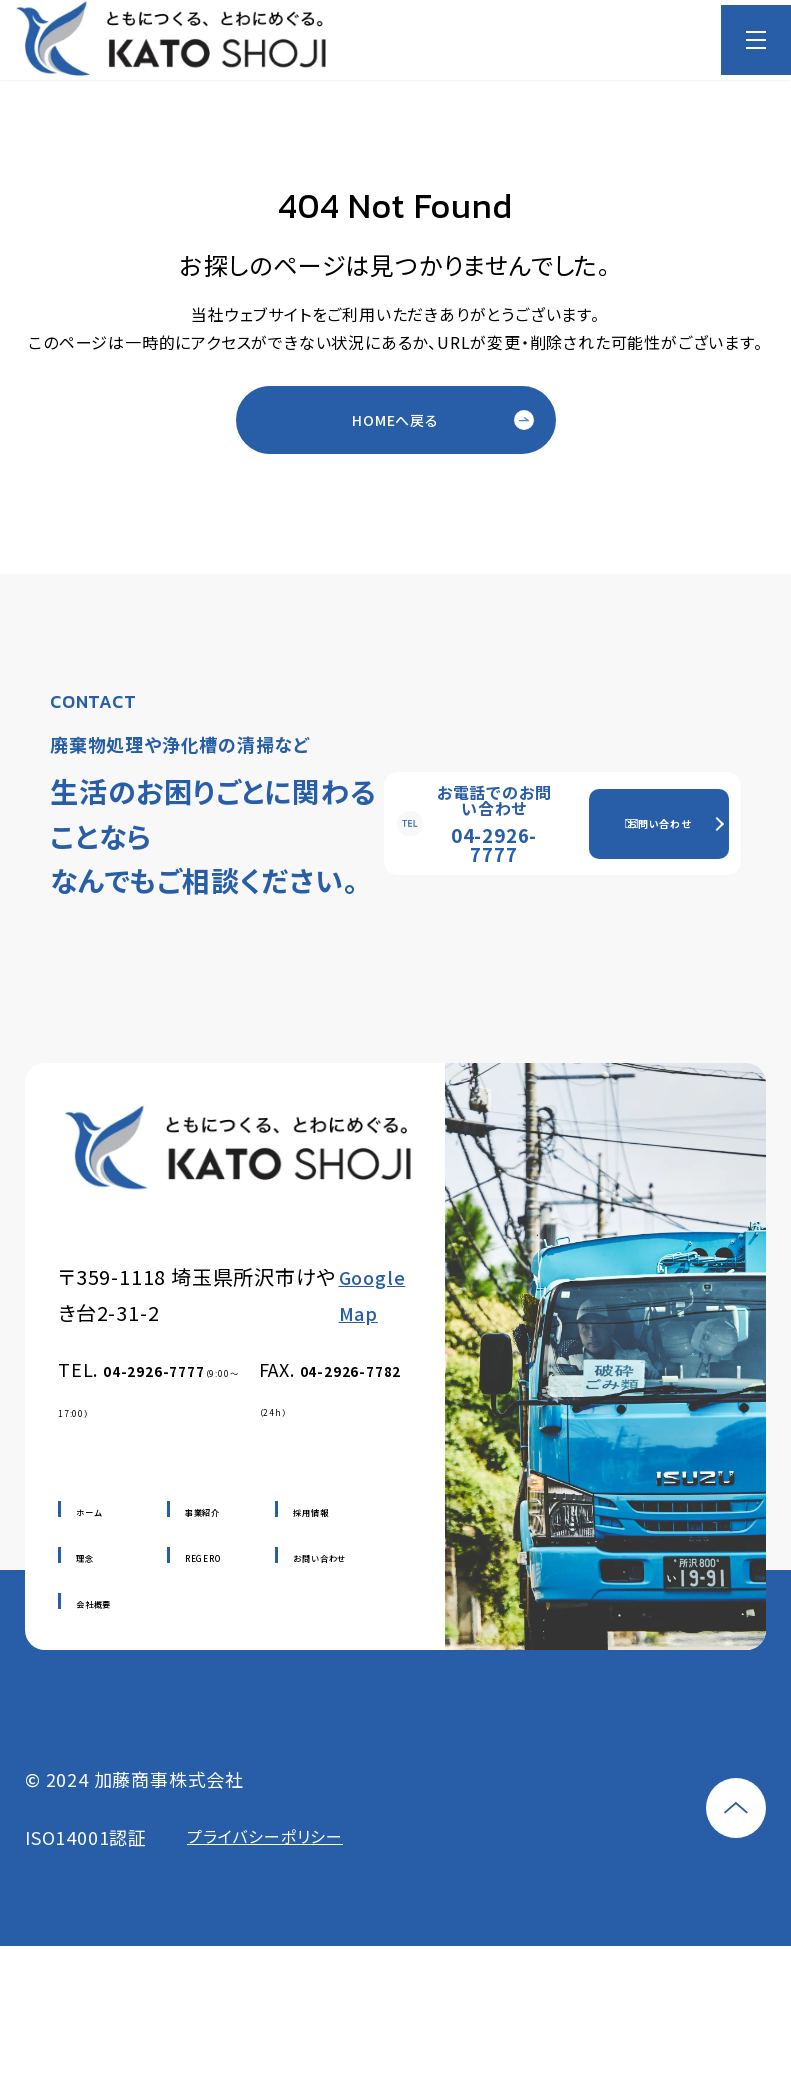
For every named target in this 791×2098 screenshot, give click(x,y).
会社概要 (93, 1604)
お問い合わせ (659, 823)
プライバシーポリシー (265, 1837)
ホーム (88, 1512)
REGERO (203, 1558)
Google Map (372, 1295)
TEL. (148, 1387)
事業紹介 (202, 1512)
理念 (85, 1558)
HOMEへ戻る (395, 420)
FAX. (330, 1387)
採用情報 (310, 1512)
